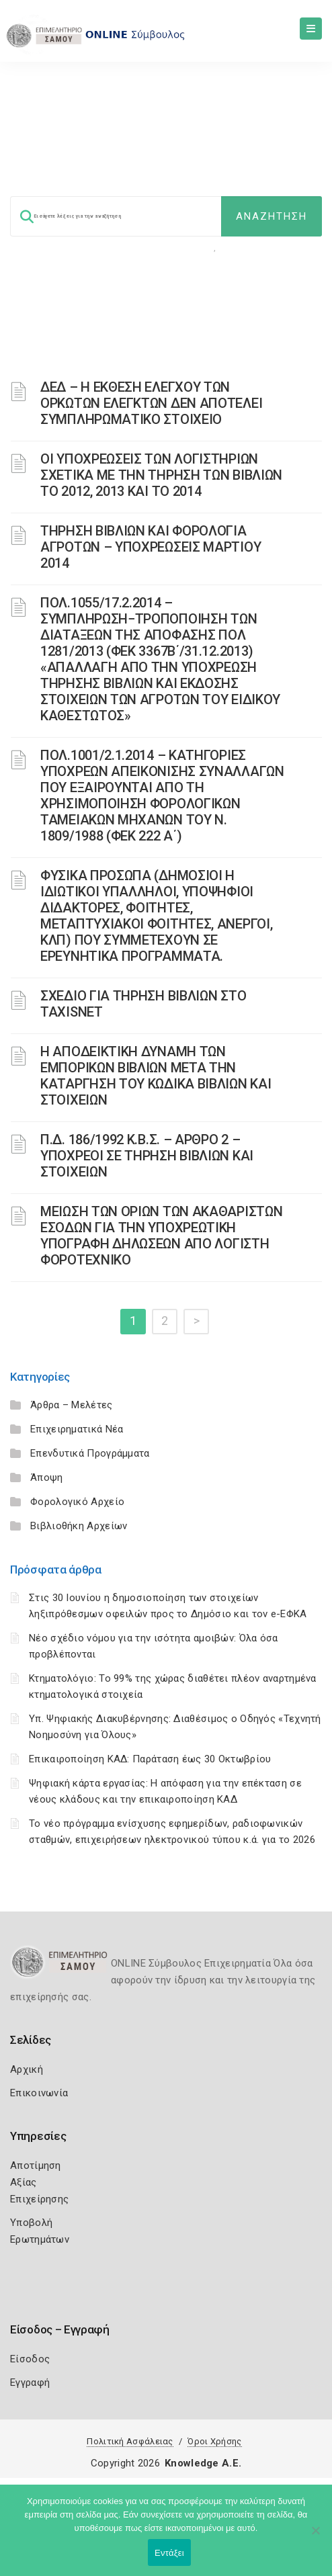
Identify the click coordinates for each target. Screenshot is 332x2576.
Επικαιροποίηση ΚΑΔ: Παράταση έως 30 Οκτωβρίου (150, 1759)
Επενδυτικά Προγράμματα (90, 1453)
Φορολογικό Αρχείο (77, 1502)
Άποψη (46, 1477)
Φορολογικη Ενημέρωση (163, 248)
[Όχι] (315, 2537)
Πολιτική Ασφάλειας (130, 2441)
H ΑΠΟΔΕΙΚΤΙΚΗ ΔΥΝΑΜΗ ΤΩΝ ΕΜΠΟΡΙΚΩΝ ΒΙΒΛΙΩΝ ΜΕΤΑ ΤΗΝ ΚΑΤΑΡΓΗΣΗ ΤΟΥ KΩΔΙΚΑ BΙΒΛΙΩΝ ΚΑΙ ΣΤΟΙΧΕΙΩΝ (155, 1075)
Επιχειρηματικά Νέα (76, 1429)
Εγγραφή (30, 2382)
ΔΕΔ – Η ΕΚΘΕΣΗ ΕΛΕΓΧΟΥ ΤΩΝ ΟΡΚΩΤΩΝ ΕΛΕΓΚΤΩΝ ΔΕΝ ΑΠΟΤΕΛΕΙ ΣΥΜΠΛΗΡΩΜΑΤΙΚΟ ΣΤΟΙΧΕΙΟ (151, 403)
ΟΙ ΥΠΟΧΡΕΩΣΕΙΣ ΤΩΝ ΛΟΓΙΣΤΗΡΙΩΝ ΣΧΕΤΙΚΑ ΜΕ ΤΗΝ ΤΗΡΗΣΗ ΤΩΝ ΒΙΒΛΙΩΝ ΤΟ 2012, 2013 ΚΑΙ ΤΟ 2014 (161, 475)
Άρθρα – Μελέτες (71, 1405)
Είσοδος (30, 2359)
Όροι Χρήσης (214, 2441)
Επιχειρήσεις (249, 248)
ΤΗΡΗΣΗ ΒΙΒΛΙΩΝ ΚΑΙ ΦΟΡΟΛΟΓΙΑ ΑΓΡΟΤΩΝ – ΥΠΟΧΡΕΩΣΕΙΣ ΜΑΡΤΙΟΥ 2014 (150, 547)
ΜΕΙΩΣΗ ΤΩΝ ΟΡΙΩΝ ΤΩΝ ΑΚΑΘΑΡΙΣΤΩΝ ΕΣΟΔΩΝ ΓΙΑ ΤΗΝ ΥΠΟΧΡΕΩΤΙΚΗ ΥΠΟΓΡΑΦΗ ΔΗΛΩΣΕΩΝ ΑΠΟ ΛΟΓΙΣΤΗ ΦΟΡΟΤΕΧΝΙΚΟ (161, 1235)
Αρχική (26, 2069)
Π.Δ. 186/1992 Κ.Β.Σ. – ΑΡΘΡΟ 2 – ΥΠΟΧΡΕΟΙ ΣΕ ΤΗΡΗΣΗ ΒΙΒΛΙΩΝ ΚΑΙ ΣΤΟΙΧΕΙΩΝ (146, 1155)
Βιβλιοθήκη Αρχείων (78, 1526)
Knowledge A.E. (203, 2463)
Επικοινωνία (39, 2093)
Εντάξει (169, 2553)
